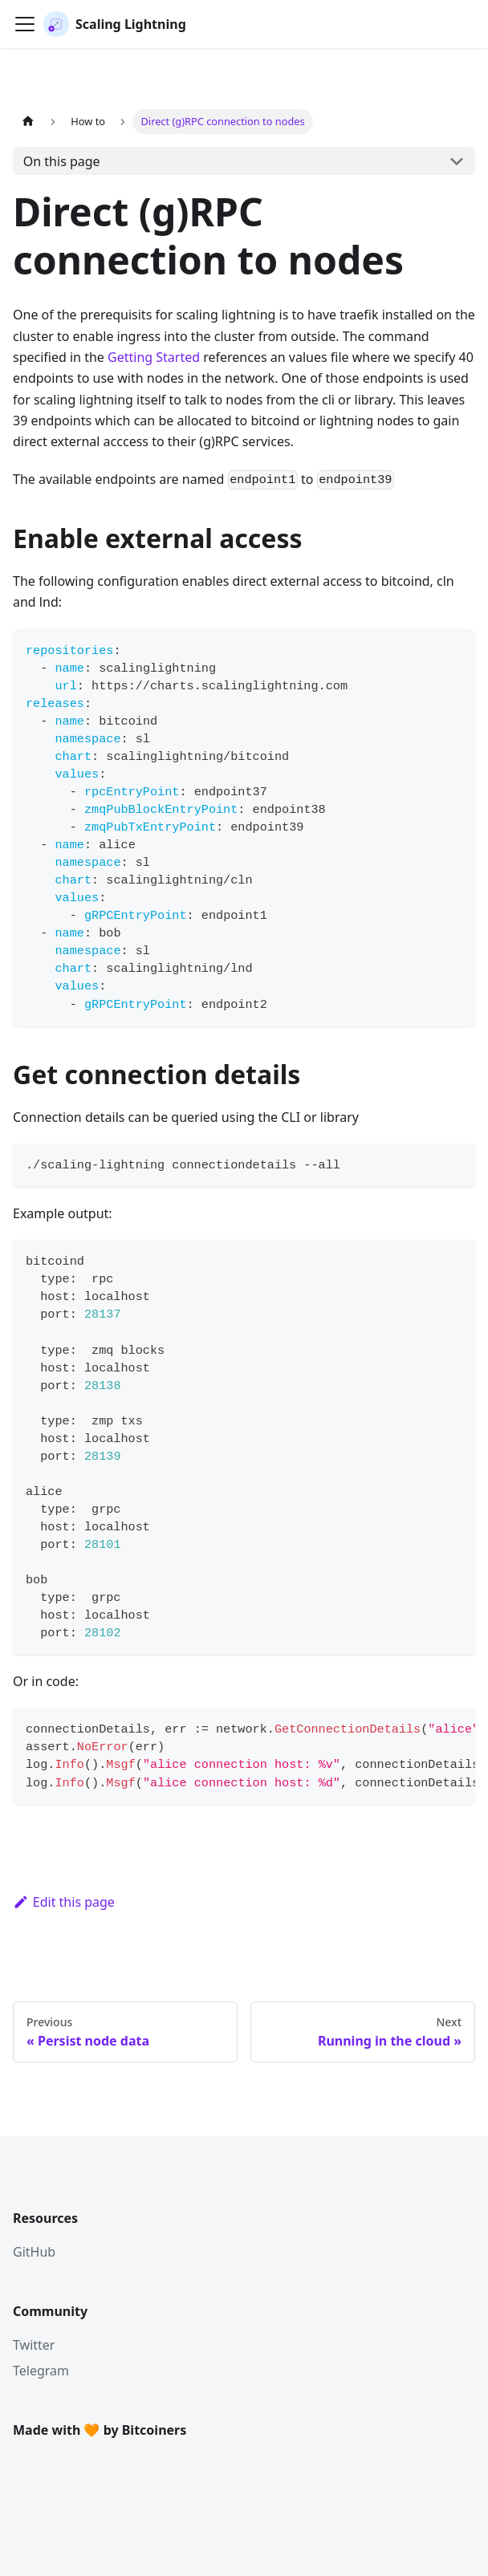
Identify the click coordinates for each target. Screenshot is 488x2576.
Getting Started (154, 357)
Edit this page (64, 1902)
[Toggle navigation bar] (25, 24)
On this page (61, 161)
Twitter (34, 2345)
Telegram (41, 2370)
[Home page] (28, 121)
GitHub (34, 2252)
